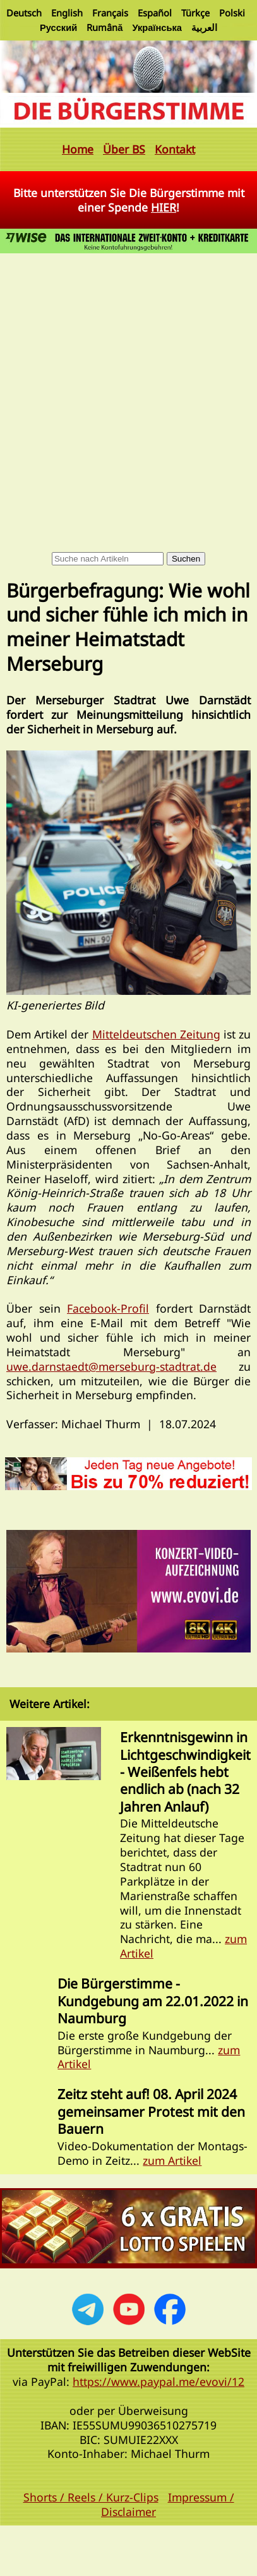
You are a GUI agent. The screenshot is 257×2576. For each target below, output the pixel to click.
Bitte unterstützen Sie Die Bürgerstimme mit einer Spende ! (128, 200)
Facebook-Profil (108, 1308)
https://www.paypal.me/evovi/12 (158, 2381)
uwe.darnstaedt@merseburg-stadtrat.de (111, 1366)
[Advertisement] (118, 381)
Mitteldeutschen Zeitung (156, 1034)
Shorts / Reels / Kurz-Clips (90, 2497)
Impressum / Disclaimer (167, 2504)
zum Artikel (172, 2160)
